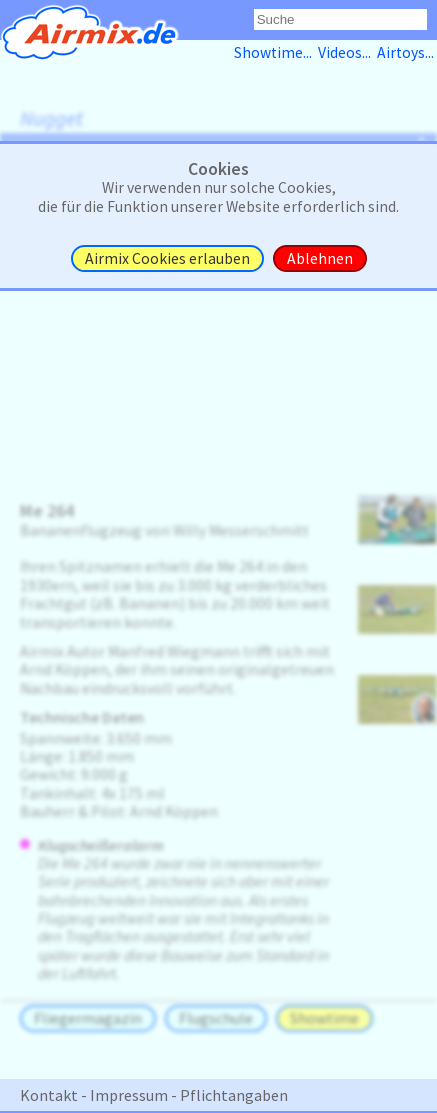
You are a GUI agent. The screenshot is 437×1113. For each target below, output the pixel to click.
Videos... (347, 52)
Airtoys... (407, 52)
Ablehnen (320, 258)
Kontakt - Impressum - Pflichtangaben (154, 1095)
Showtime (324, 1018)
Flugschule (216, 1018)
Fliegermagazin (88, 1018)
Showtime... (276, 52)
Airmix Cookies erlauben (167, 258)
